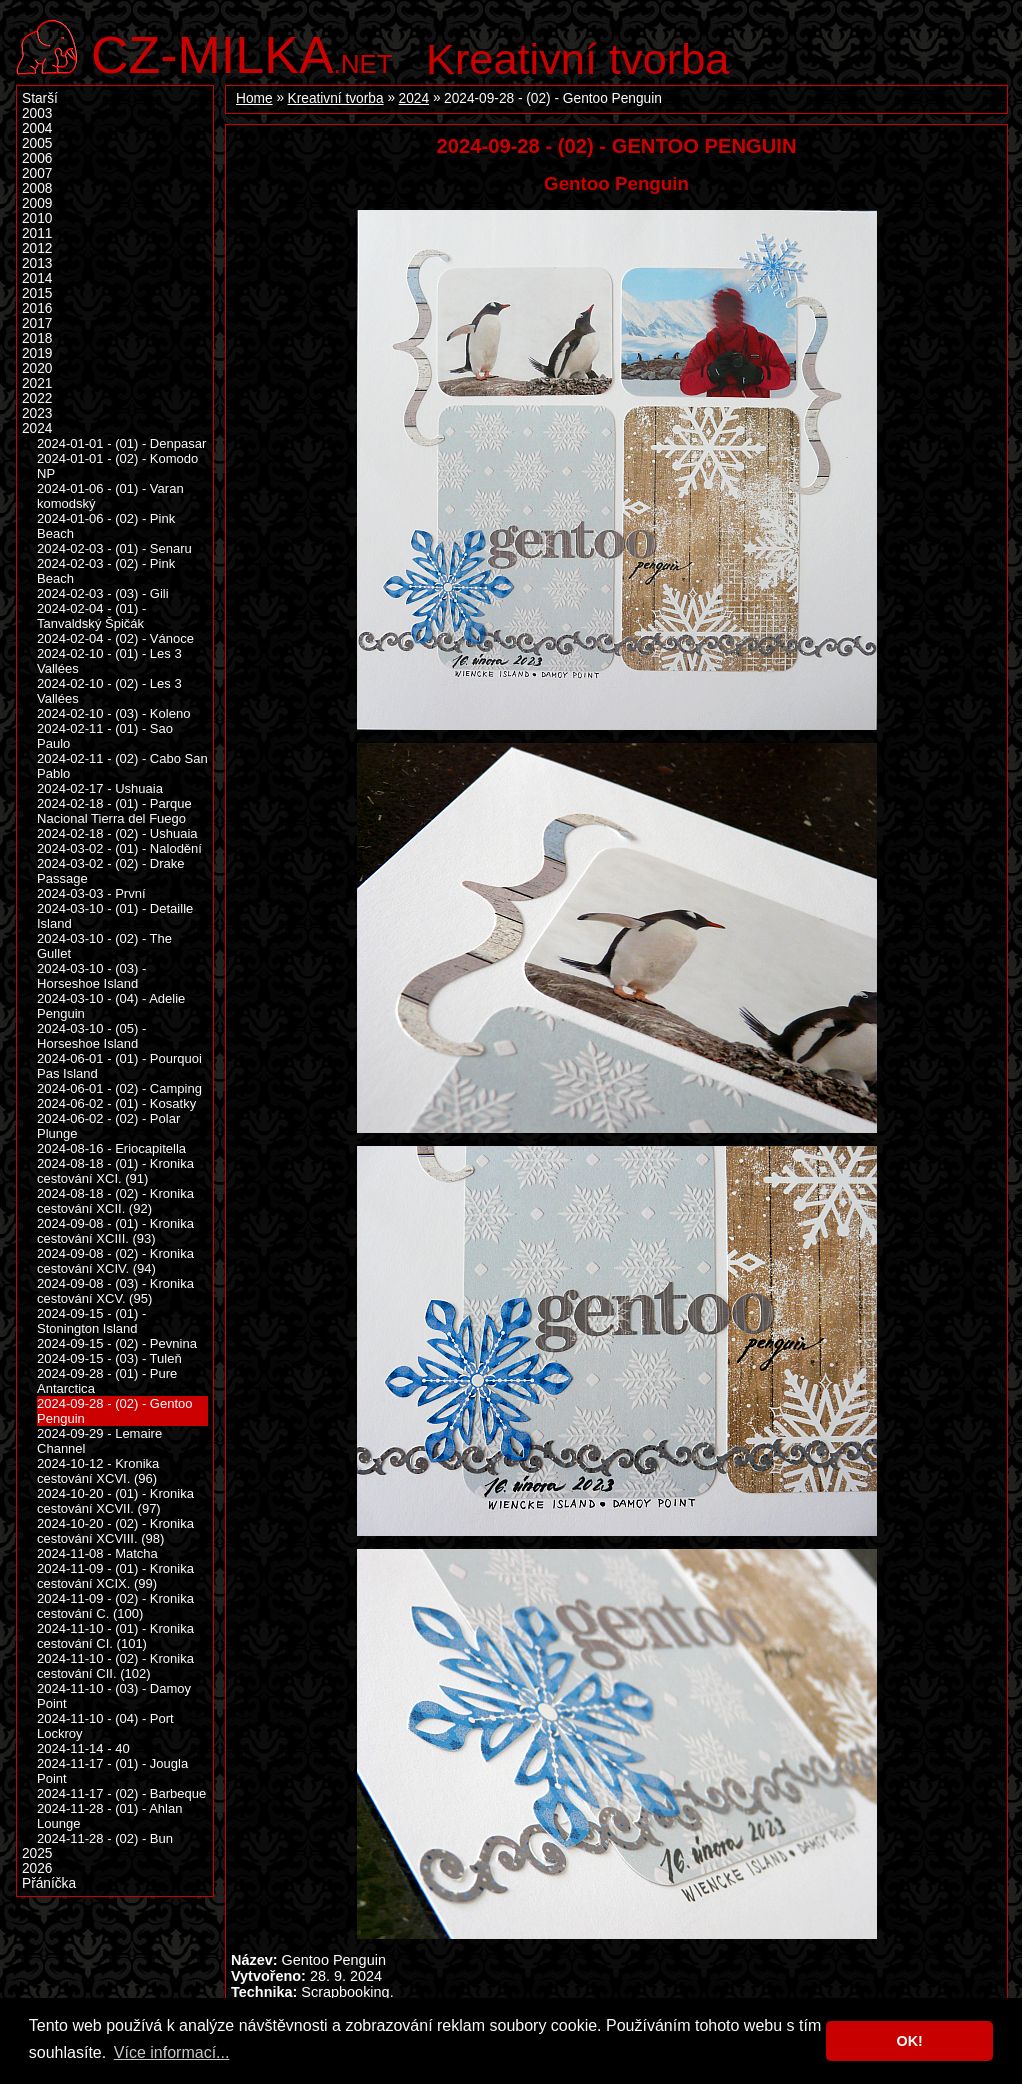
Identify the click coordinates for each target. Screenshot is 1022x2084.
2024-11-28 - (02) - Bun (105, 1838)
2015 (37, 293)
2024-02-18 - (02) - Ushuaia (117, 833)
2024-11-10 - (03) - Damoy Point (114, 1696)
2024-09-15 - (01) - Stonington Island (91, 1321)
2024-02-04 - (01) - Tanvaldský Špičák (91, 616)
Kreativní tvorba (577, 59)
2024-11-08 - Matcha (97, 1553)
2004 (37, 128)
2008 (37, 188)
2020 (37, 368)
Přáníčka (49, 1883)
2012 (37, 248)
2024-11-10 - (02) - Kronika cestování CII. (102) (115, 1666)
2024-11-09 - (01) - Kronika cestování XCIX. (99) (115, 1576)
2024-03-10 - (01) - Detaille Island (115, 916)
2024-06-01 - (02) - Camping (119, 1088)
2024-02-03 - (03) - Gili (103, 593)
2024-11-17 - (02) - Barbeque (121, 1793)
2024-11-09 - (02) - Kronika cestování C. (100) (115, 1606)
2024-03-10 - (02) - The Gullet (104, 946)
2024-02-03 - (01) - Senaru (114, 548)
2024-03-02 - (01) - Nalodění (119, 848)
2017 (37, 323)
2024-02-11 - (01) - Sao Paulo (105, 736)
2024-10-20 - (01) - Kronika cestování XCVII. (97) (115, 1501)
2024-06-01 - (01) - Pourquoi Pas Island (119, 1066)
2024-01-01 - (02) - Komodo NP (117, 466)
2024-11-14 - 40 (83, 1748)
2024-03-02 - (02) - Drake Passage (111, 871)
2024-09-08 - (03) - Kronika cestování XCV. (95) (115, 1291)
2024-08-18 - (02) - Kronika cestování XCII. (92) (115, 1201)
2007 (37, 173)
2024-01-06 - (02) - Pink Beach (106, 526)
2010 (37, 218)
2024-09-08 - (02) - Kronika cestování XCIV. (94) (115, 1261)
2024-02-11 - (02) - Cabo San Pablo (122, 766)
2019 (37, 353)
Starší (40, 98)
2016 (37, 308)
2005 (37, 143)
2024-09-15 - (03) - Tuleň (109, 1358)
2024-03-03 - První (91, 893)
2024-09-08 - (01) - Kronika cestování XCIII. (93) (115, 1231)
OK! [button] (909, 2041)
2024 (414, 98)
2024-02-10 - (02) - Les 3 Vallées (109, 691)
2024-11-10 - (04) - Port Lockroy (105, 1726)
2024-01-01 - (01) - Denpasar (121, 443)
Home (254, 98)
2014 (37, 278)
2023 (37, 413)
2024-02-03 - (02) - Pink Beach (106, 571)
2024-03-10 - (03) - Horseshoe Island (91, 976)
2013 (37, 263)
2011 (37, 233)
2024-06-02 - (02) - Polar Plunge (108, 1126)
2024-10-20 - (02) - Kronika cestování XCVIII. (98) (115, 1531)
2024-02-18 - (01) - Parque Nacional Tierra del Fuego (114, 811)
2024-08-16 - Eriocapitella (111, 1148)
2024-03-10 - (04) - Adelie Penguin (111, 1006)
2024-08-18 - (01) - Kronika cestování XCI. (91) (115, 1171)
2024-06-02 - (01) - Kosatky (116, 1103)
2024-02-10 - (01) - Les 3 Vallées (109, 661)
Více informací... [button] (172, 2052)
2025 (37, 1853)
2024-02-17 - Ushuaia (100, 788)
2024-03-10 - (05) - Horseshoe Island (91, 1036)
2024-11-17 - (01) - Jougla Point (112, 1771)
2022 (37, 398)
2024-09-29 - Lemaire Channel (99, 1441)
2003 (37, 113)
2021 (37, 383)
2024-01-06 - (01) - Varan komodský (110, 496)
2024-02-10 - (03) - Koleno (113, 713)
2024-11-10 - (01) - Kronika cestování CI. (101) (115, 1636)
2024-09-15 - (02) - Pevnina (117, 1343)
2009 (37, 203)
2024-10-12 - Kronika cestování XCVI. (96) (98, 1471)
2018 (37, 338)
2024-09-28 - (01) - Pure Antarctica (107, 1381)
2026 (37, 1868)
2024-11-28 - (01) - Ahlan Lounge (109, 1816)
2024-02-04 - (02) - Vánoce (115, 638)
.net (242, 52)
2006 (37, 158)
